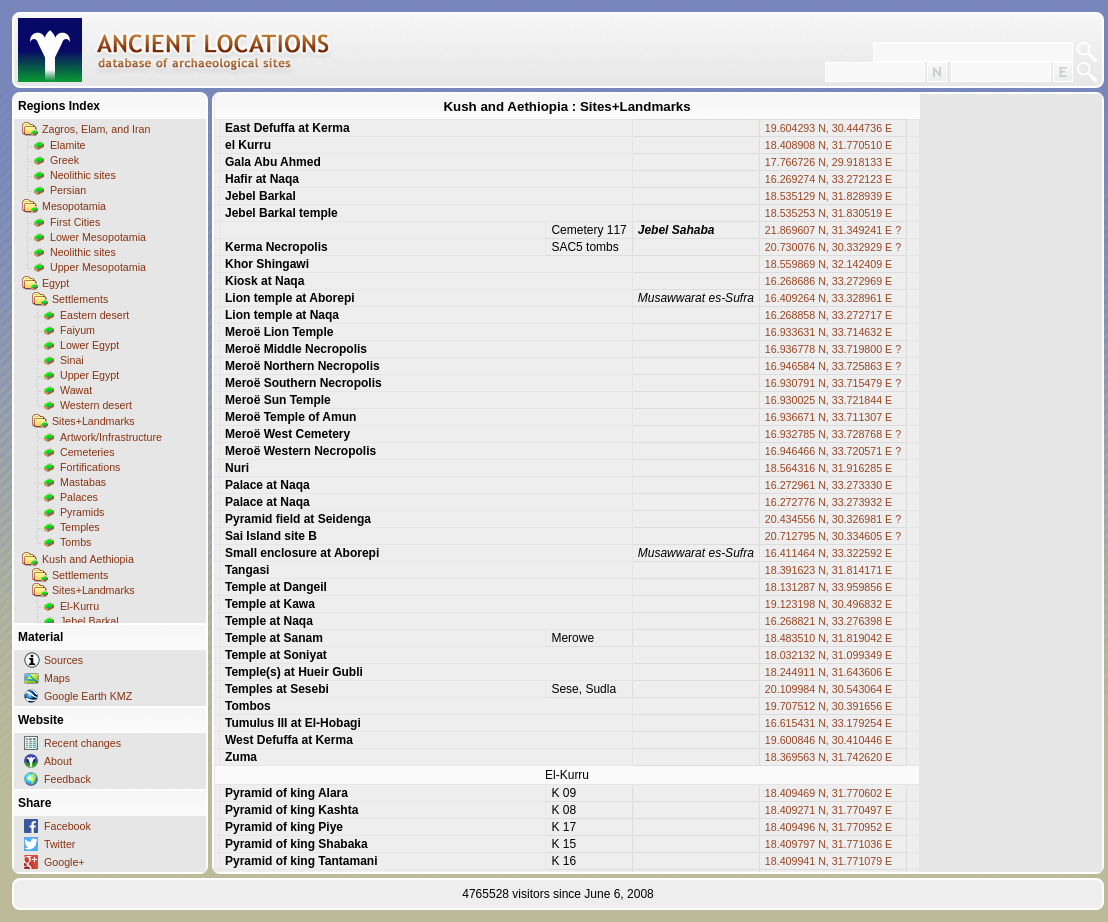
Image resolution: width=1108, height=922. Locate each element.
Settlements (80, 299)
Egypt (55, 283)
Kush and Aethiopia (88, 559)
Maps (57, 678)
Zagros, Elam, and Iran (96, 129)
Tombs (75, 542)
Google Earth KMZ (88, 696)
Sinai (72, 360)
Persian (68, 190)
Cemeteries (87, 452)
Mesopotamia (74, 206)
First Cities (75, 222)
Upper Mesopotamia (98, 267)
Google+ (64, 862)
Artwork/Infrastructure (111, 437)
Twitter (59, 844)
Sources (63, 660)
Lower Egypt (89, 345)
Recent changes (82, 743)
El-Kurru (79, 606)
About (58, 761)
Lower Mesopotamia (98, 237)
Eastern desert (94, 315)
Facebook (67, 826)
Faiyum (77, 330)
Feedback (67, 779)
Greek (64, 160)
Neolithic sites (83, 175)
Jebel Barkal (89, 621)
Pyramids (82, 512)
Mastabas (83, 482)
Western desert (96, 405)
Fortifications (90, 467)
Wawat (76, 390)
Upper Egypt (89, 375)
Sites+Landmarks (93, 421)
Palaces (79, 497)
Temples (80, 527)
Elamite (68, 145)
